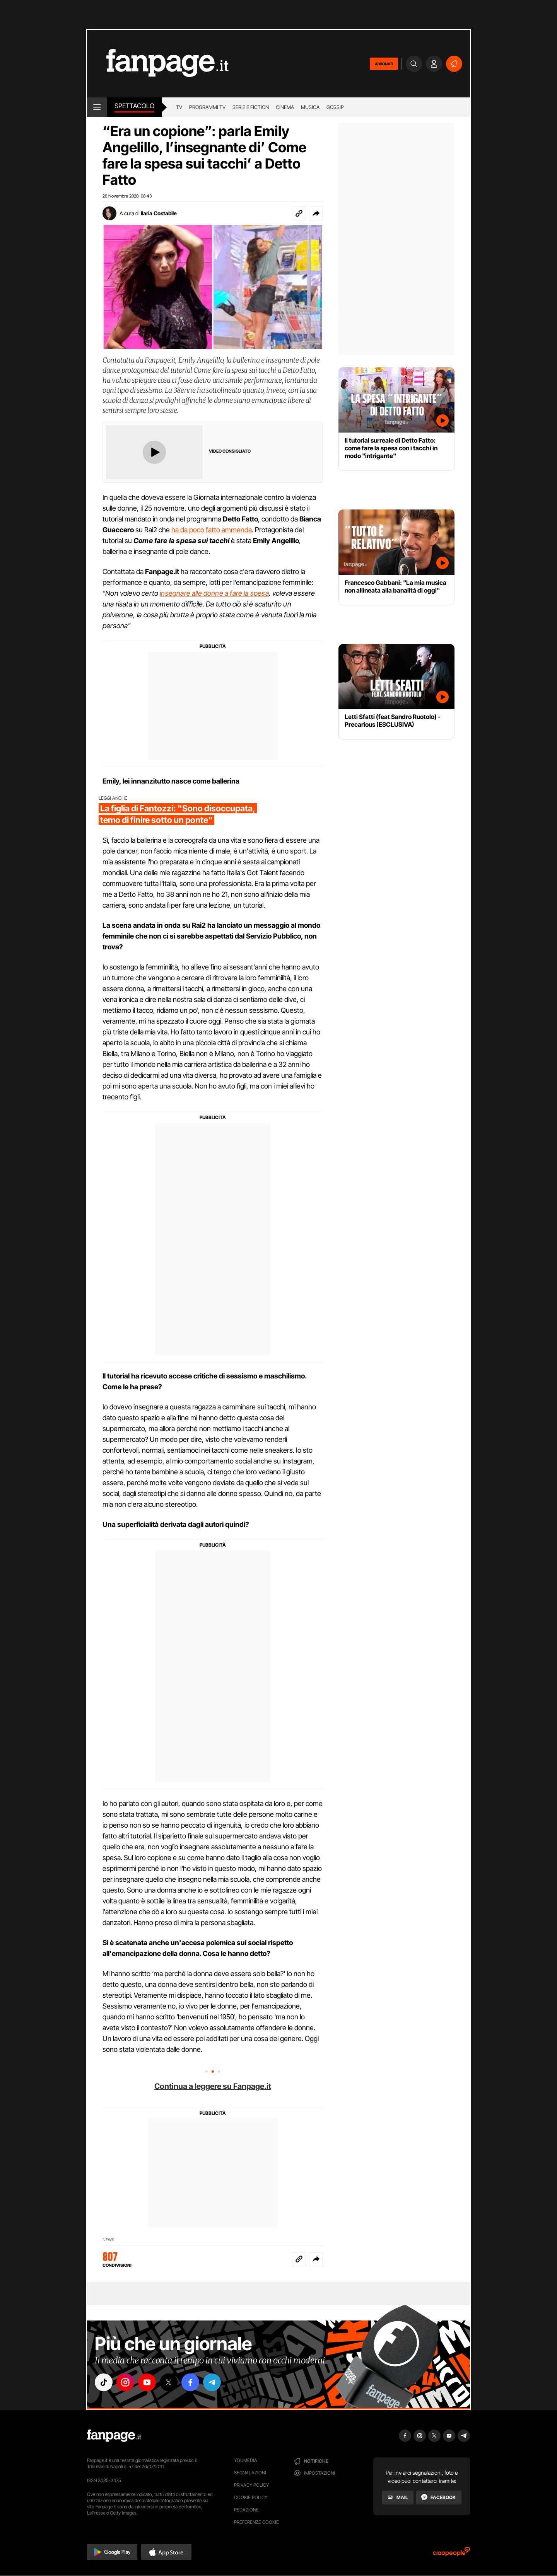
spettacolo (134, 106)
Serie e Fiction (250, 107)
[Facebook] (438, 2497)
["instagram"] (125, 2382)
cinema (285, 107)
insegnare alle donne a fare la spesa (214, 593)
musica (310, 107)
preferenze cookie (256, 2522)
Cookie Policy (250, 2497)
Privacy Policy (251, 2485)
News (108, 2240)
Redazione (246, 2510)
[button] (316, 213)
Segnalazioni (250, 2472)
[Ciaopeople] (451, 2554)
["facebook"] (190, 2382)
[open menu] (97, 107)
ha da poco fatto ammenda (211, 530)
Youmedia (245, 2460)
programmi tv (207, 107)
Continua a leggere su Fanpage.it (212, 2086)
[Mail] (397, 2497)
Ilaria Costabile (159, 213)
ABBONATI (384, 63)
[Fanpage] (114, 2435)
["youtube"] (147, 2382)
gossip (335, 107)
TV (179, 107)
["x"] (169, 2382)
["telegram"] (212, 2382)
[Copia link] (299, 213)
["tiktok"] (104, 2382)
